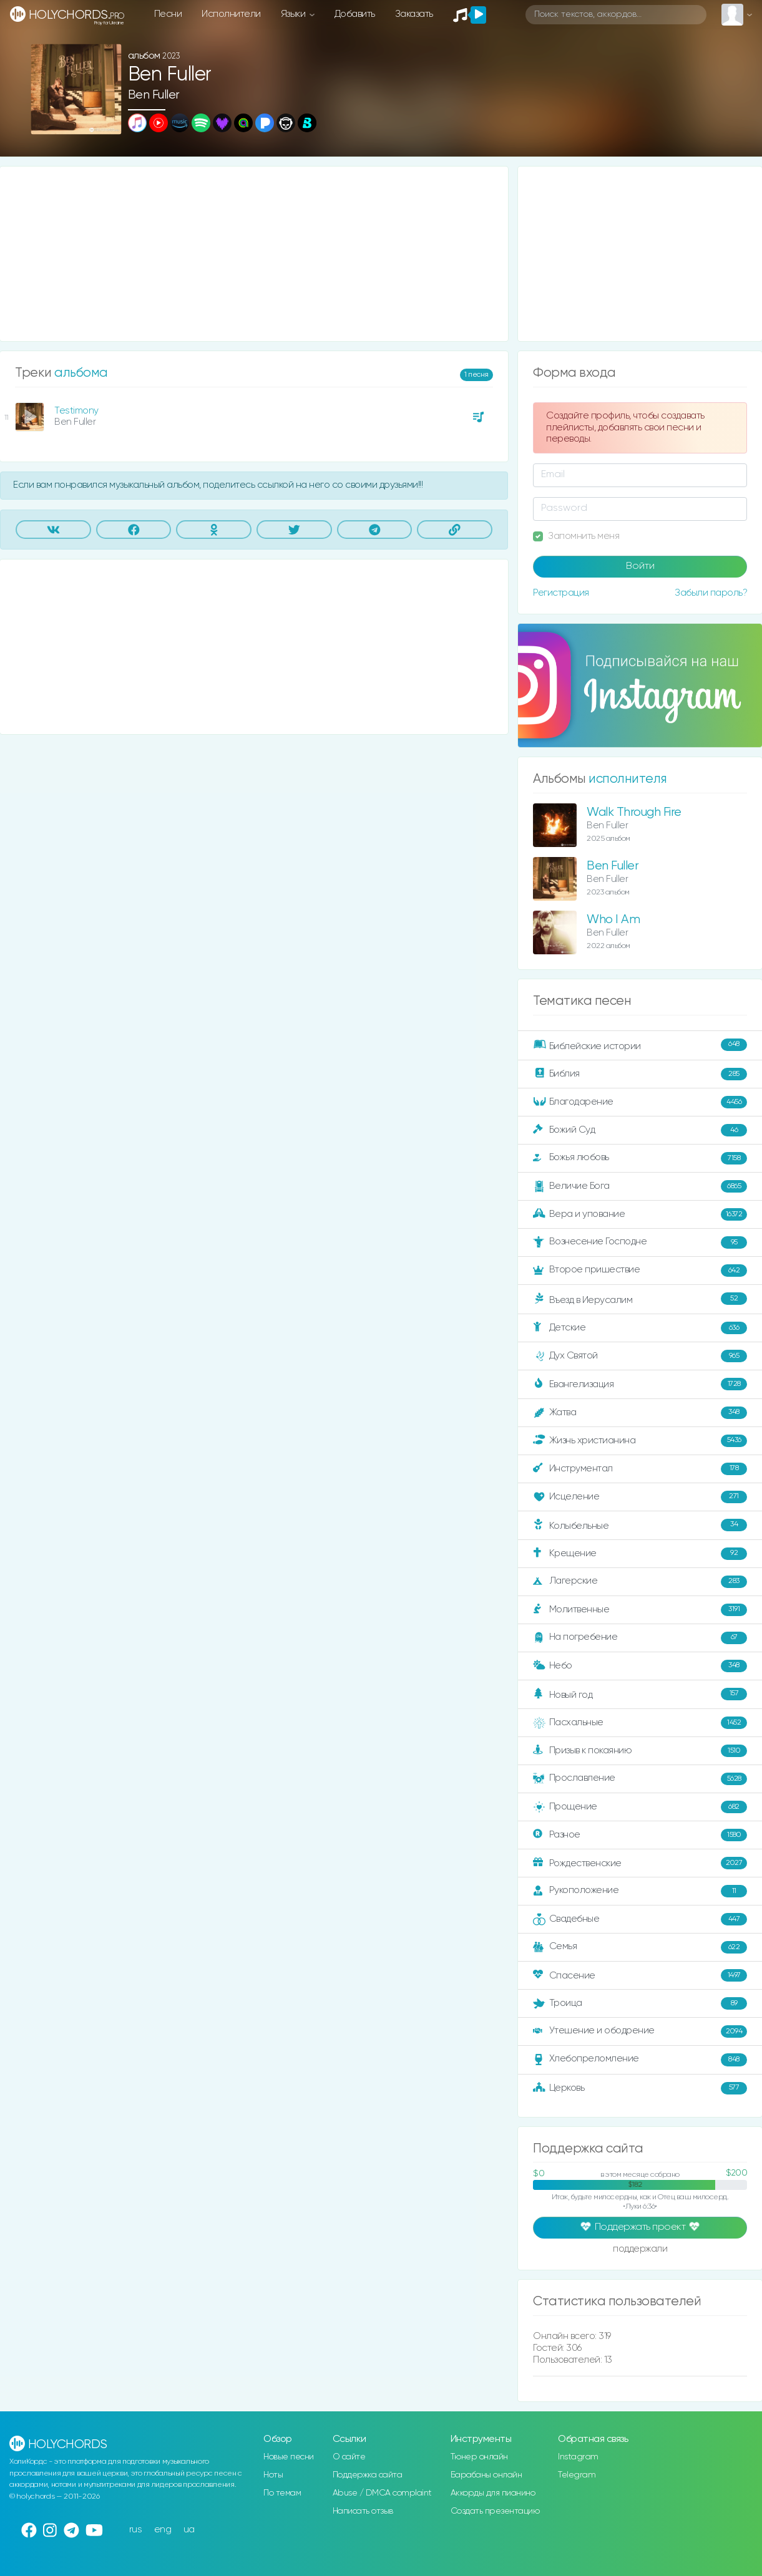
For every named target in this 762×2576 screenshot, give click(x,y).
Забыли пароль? (711, 593)
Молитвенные (640, 1610)
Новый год (640, 1694)
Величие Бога (640, 1186)
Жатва (640, 1413)
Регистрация (561, 593)
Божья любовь (640, 1158)
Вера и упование (640, 1214)
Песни (168, 14)
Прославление (640, 1779)
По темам (282, 2493)
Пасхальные (640, 1723)
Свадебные (640, 1919)
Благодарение (640, 1102)
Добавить (355, 14)
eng (163, 2529)
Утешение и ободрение (640, 2031)
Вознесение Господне (640, 1242)
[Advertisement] (254, 254)
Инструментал (640, 1469)
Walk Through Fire (634, 812)
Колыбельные (640, 1525)
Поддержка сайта (368, 2475)
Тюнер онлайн (479, 2457)
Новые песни (288, 2457)
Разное (640, 1835)
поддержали (640, 2249)
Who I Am (613, 919)
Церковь (640, 2088)
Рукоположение (640, 1891)
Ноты (273, 2475)
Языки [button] (294, 14)
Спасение (640, 1975)
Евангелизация (640, 1384)
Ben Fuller (154, 95)
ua (189, 2529)
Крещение (640, 1553)
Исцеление (640, 1497)
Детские (640, 1328)
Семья (640, 1947)
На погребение (640, 1638)
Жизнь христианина (640, 1441)
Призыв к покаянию (640, 1751)
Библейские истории (640, 1045)
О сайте (349, 2457)
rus (135, 2529)
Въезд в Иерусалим (640, 1299)
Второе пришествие (640, 1270)
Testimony (76, 410)
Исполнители (231, 14)
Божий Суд (640, 1130)
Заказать (414, 14)
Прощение (640, 1807)
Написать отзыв (363, 2511)
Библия (640, 1074)
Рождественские (640, 1863)
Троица (640, 2003)
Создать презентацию (495, 2511)
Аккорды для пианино (493, 2493)
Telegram (576, 2475)
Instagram (578, 2457)
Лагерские (640, 1582)
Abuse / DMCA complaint (382, 2493)
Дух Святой (640, 1356)
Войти (640, 566)
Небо (640, 1666)
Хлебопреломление (640, 2059)
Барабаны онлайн (486, 2475)
